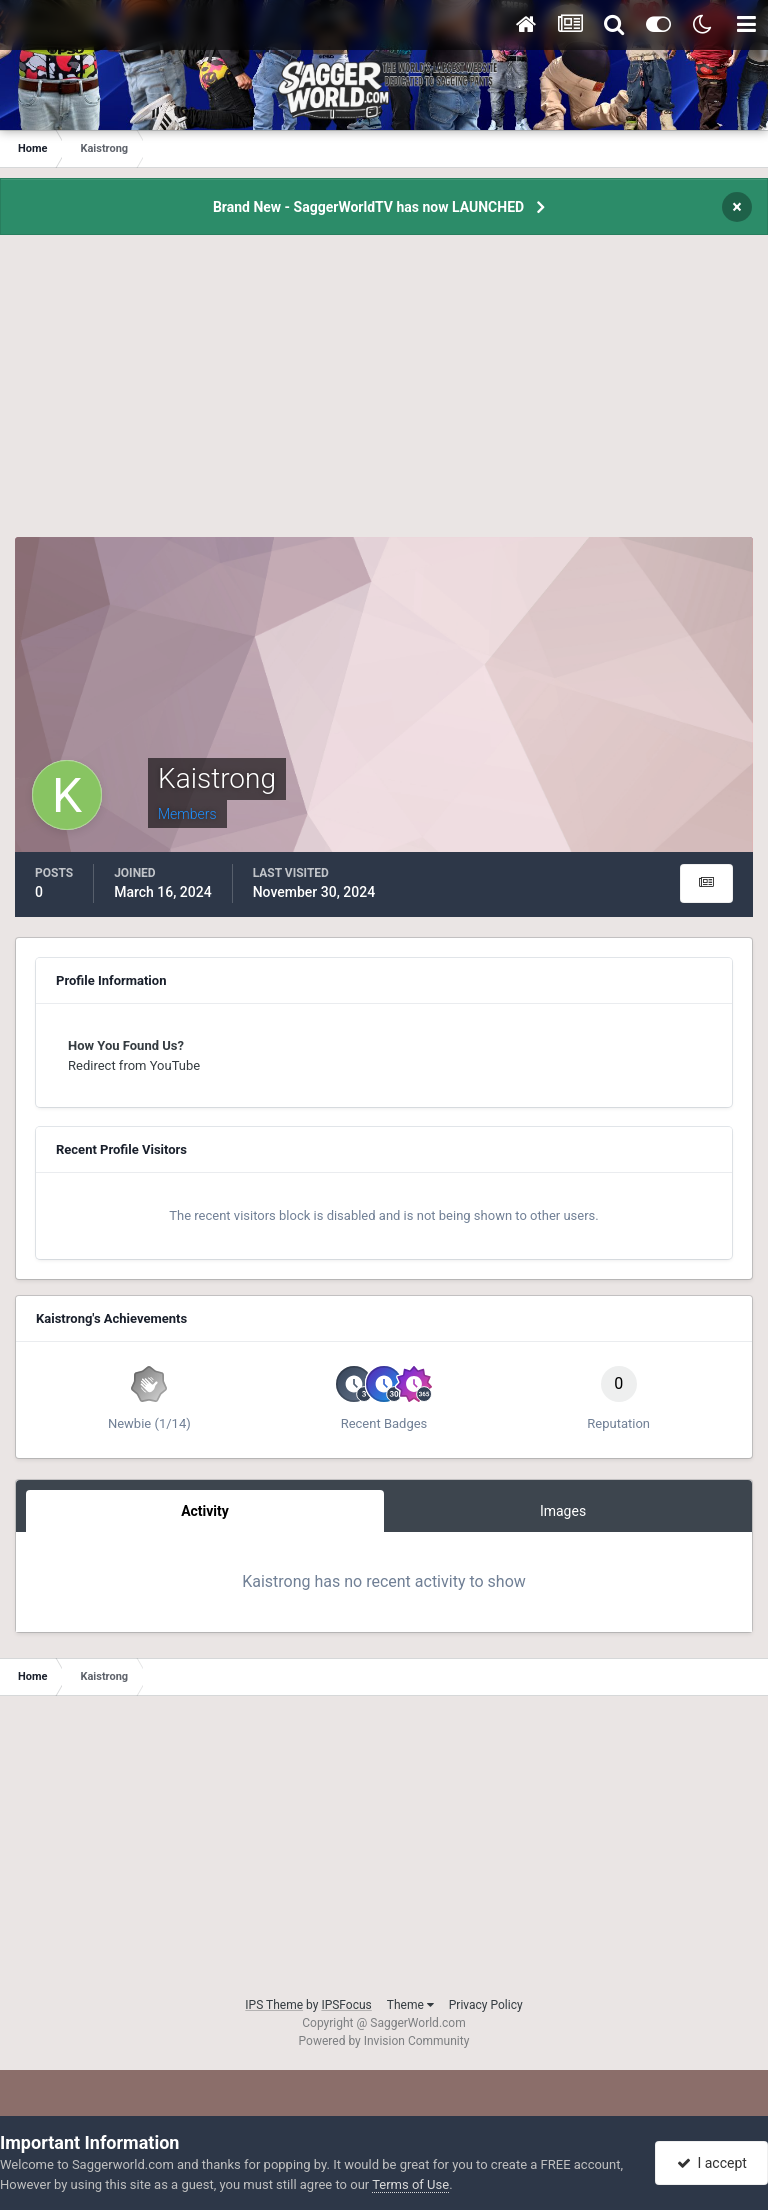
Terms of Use (410, 2184)
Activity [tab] (205, 1511)
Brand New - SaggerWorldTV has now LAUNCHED (368, 207)
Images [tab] (563, 1511)
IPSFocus (346, 2005)
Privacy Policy (486, 2005)
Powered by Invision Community (384, 2041)
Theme (410, 2005)
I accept (712, 2163)
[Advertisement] (384, 397)
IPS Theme (274, 2005)
